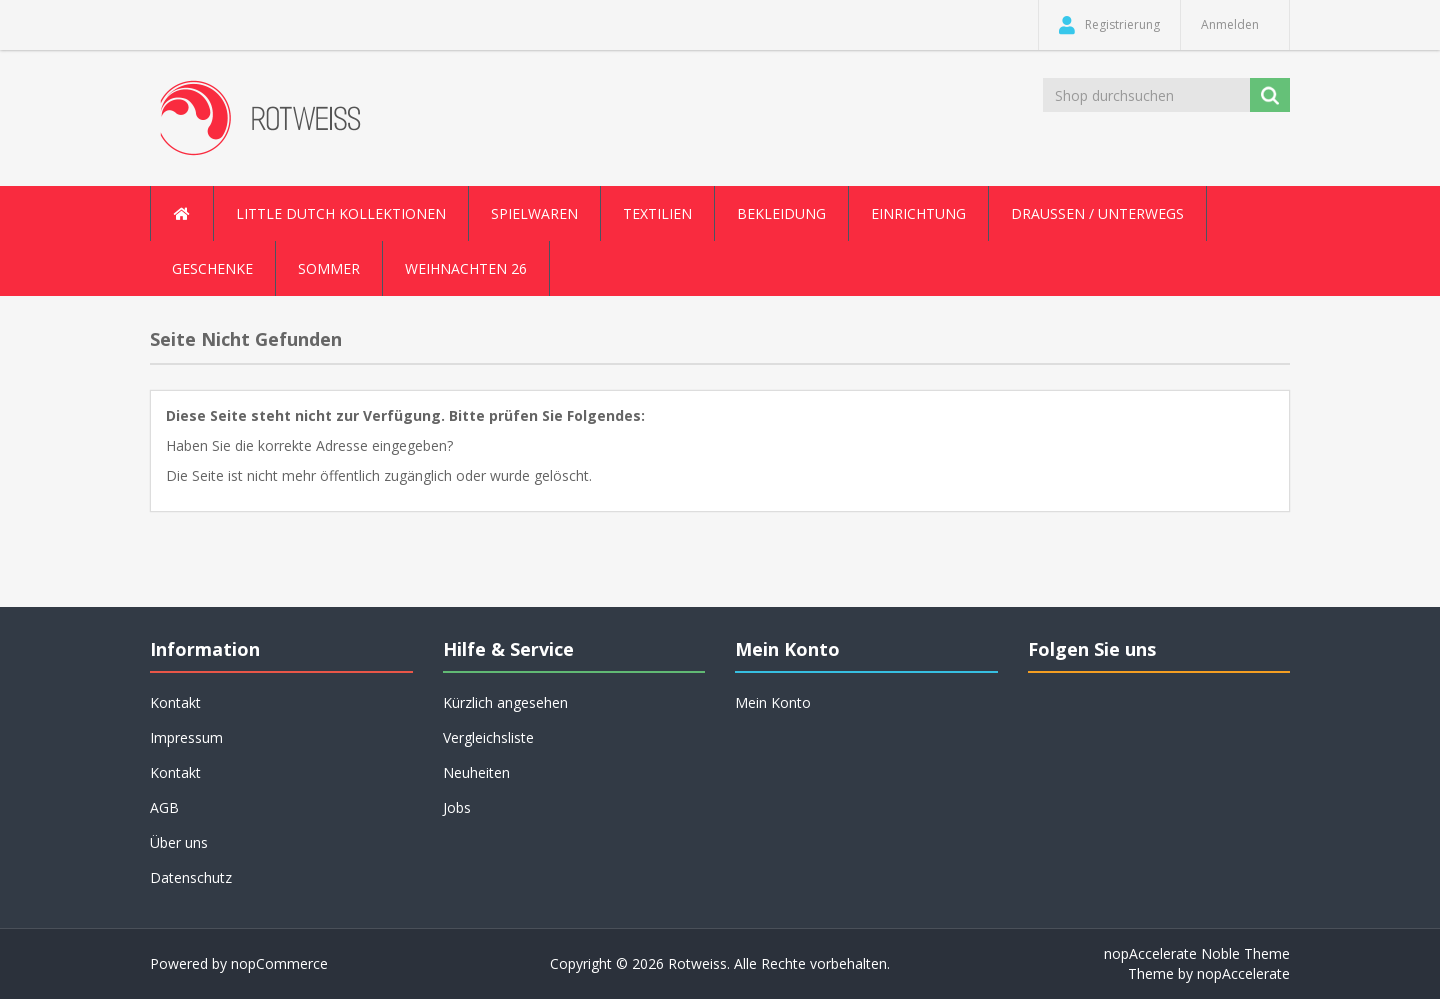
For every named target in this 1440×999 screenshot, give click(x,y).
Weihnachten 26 (466, 268)
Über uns (179, 842)
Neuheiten (476, 772)
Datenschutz (191, 877)
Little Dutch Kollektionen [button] (341, 213)
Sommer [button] (329, 268)
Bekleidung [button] (781, 213)
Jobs (457, 807)
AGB (164, 807)
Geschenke (212, 268)
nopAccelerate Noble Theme (1197, 953)
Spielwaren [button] (534, 213)
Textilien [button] (657, 213)
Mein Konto (773, 702)
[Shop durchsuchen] (1148, 95)
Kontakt (175, 702)
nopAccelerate (1243, 973)
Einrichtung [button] (918, 213)
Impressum (186, 737)
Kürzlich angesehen (505, 702)
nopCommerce (279, 963)
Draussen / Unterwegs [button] (1097, 213)
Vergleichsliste (488, 737)
